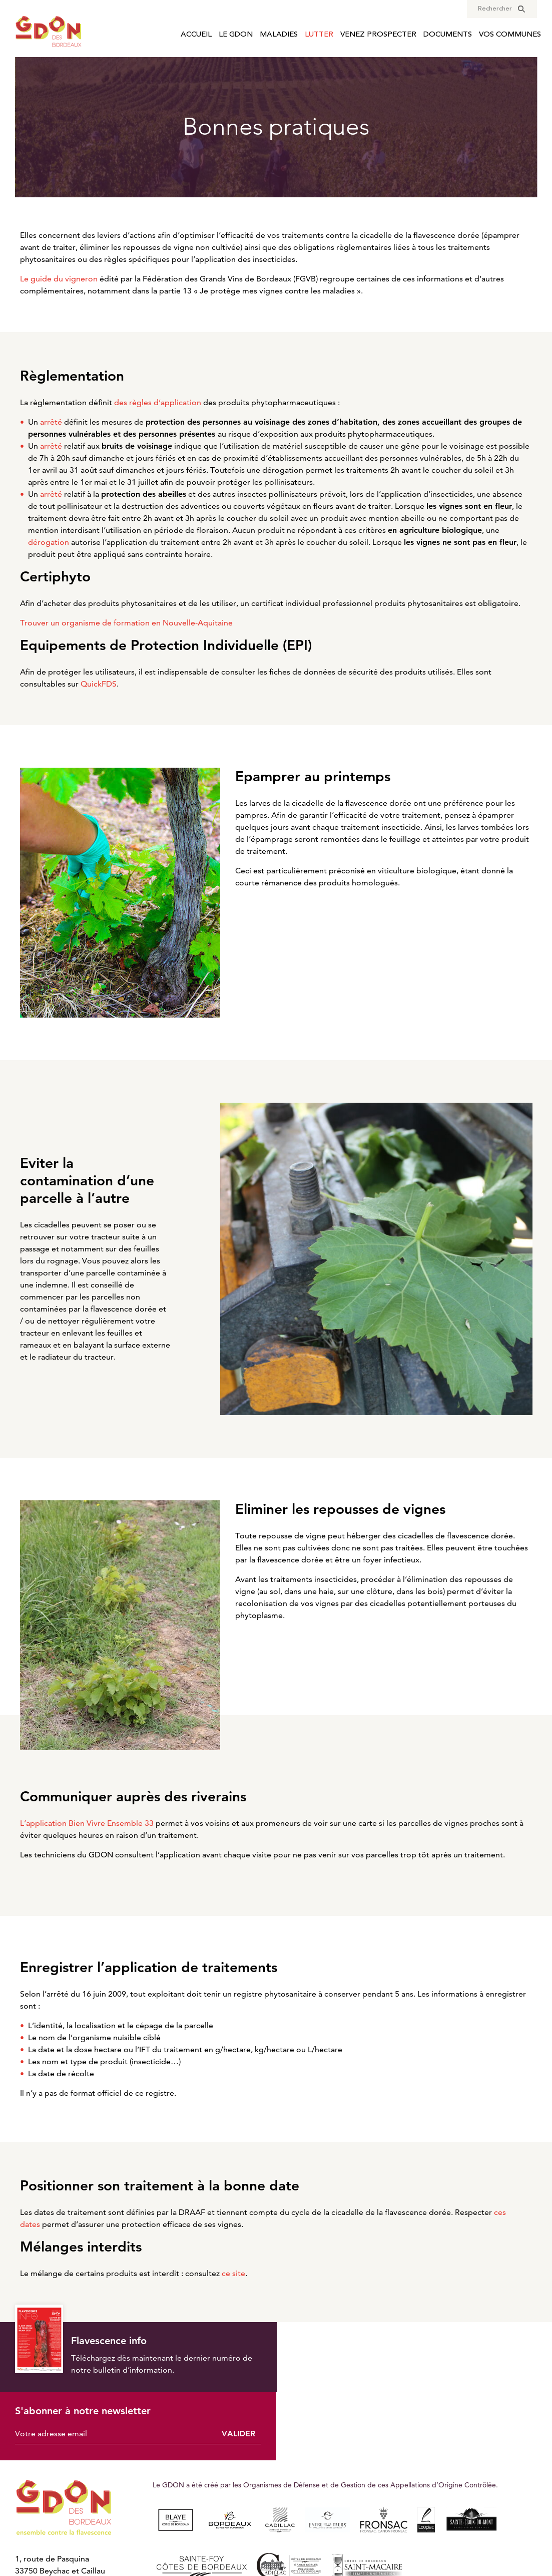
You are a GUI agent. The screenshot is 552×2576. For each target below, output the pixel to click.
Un (45, 422)
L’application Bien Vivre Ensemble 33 (87, 1823)
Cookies (300, 2544)
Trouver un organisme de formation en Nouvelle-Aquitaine (126, 622)
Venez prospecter (378, 35)
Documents (447, 35)
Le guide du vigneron (59, 278)
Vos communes (510, 35)
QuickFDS (99, 684)
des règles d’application (157, 402)
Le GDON (236, 35)
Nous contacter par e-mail (64, 2534)
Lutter (319, 35)
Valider (514, 2363)
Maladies (279, 35)
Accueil (196, 35)
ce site (233, 2273)
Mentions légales (247, 2544)
